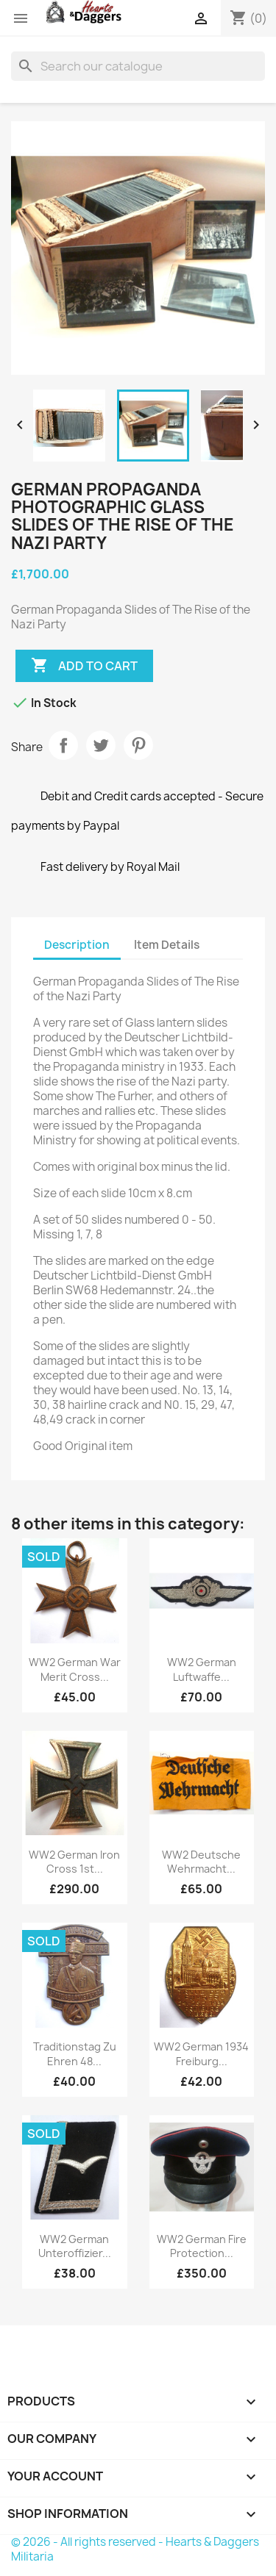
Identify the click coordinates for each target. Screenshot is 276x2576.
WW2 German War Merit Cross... (75, 1669)
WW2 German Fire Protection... (202, 2246)
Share (63, 745)
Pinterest (138, 745)
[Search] (138, 66)
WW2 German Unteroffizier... (74, 2246)
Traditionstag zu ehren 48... (74, 2053)
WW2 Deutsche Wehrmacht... (201, 1862)
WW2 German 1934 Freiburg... (201, 2053)
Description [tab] (77, 944)
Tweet (101, 745)
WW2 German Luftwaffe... (201, 1669)
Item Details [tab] (166, 944)
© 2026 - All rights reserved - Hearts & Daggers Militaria (135, 2549)
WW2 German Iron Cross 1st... (74, 1862)
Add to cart (84, 665)
